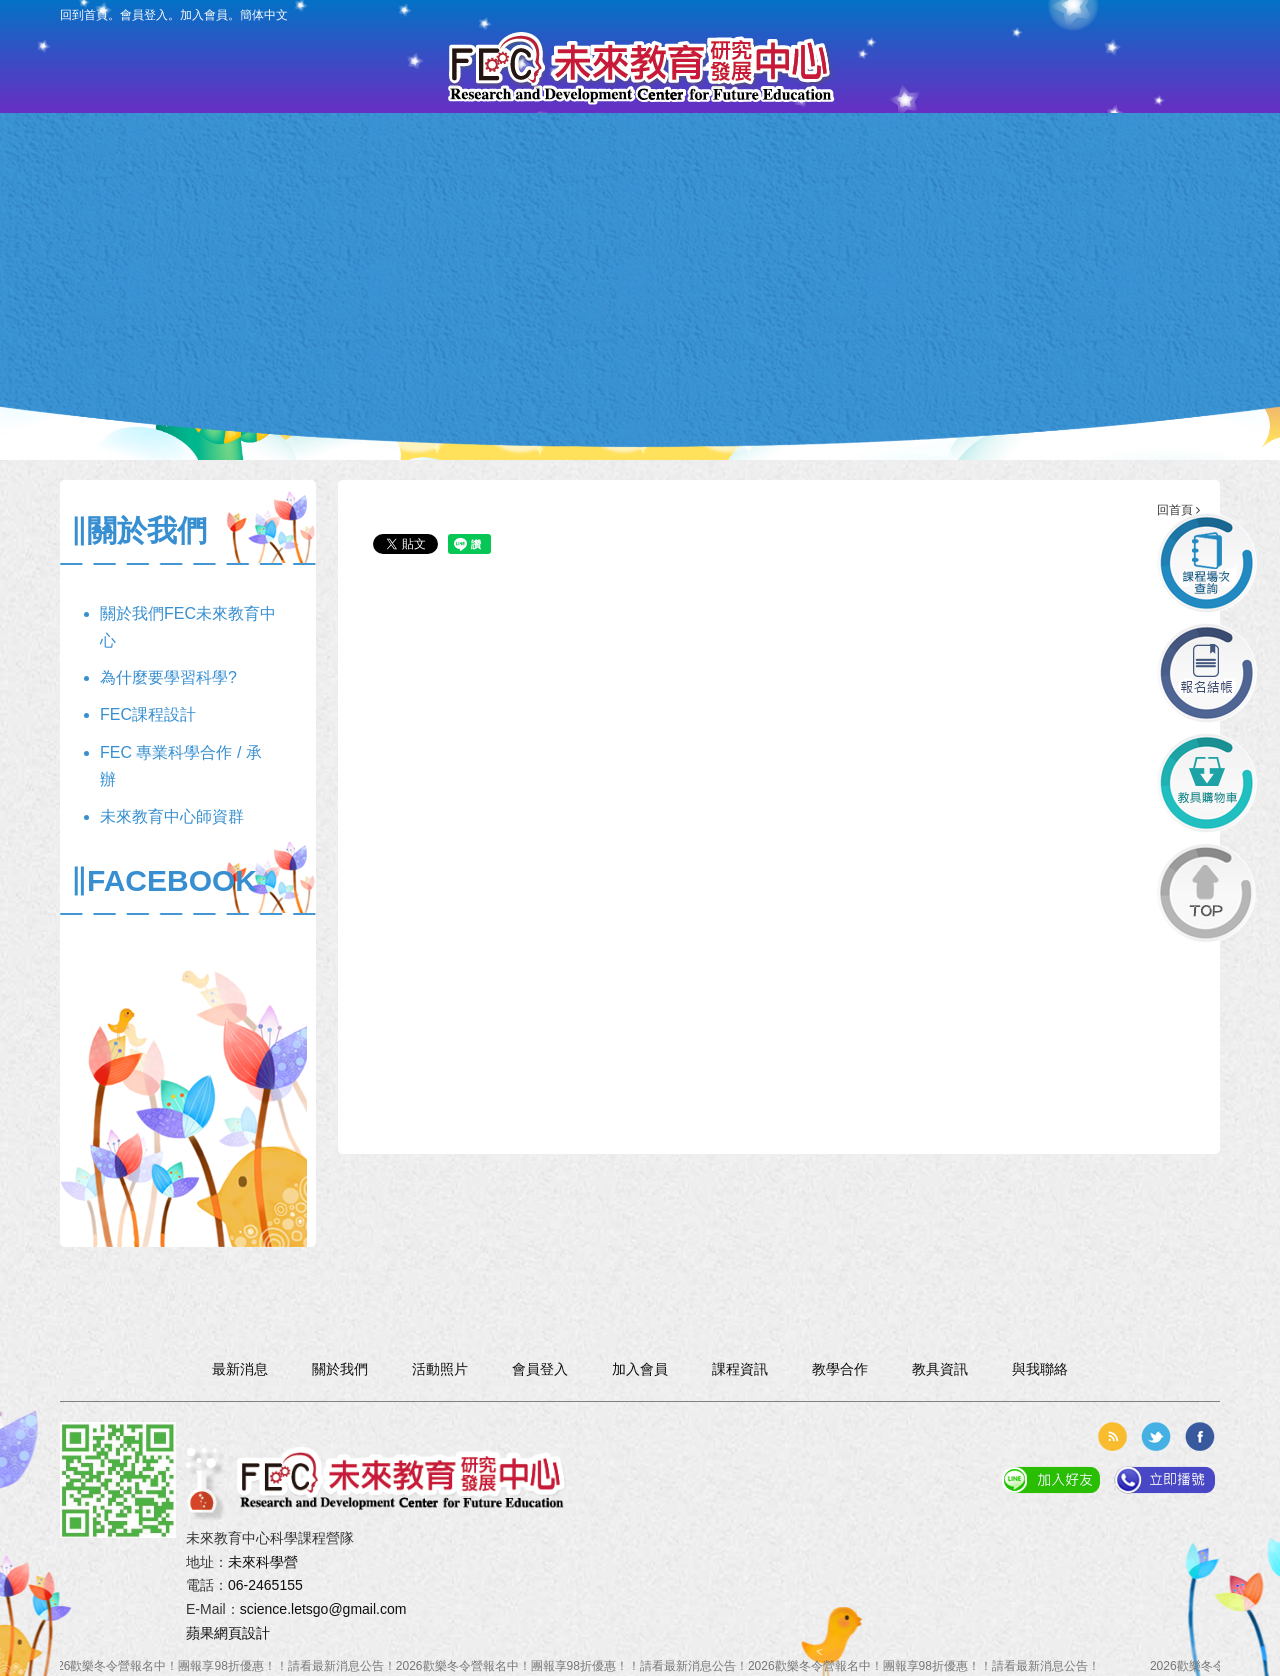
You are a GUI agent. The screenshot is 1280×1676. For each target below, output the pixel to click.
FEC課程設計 (148, 714)
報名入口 (640, 177)
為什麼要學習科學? (168, 677)
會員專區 (442, 177)
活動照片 (936, 177)
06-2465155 (265, 1585)
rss (1112, 1436)
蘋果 (200, 1633)
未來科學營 (263, 1562)
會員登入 (144, 15)
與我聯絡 (1035, 177)
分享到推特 (1156, 1436)
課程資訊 (541, 177)
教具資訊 (738, 177)
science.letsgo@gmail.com (323, 1609)
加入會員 (204, 15)
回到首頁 (84, 15)
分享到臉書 (1200, 1436)
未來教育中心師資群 (172, 816)
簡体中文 (264, 15)
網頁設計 (242, 1633)
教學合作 (837, 177)
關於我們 (244, 177)
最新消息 (343, 177)
